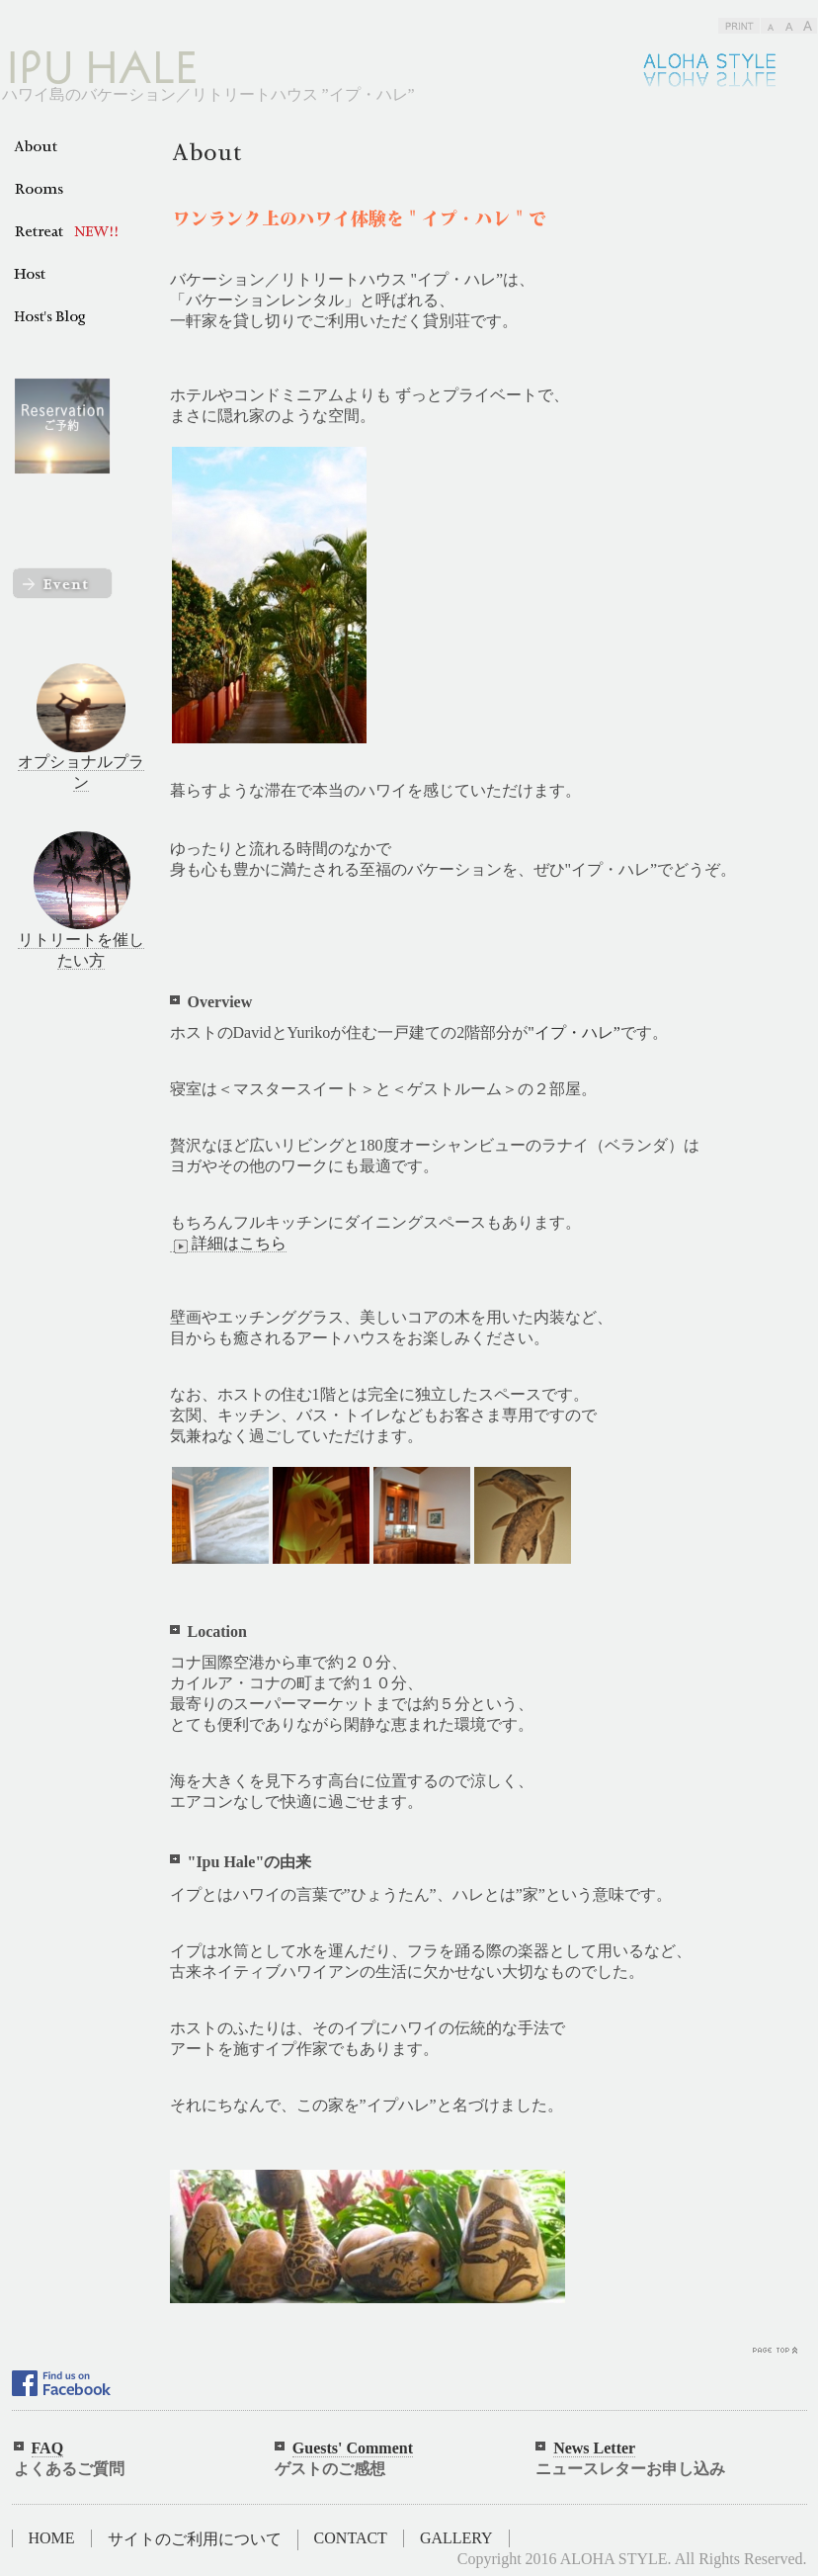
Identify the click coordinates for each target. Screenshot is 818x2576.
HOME (52, 2538)
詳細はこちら (228, 1243)
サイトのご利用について (195, 2539)
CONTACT (350, 2538)
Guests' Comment (352, 2448)
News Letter (594, 2448)
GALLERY (456, 2538)
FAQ (48, 2448)
